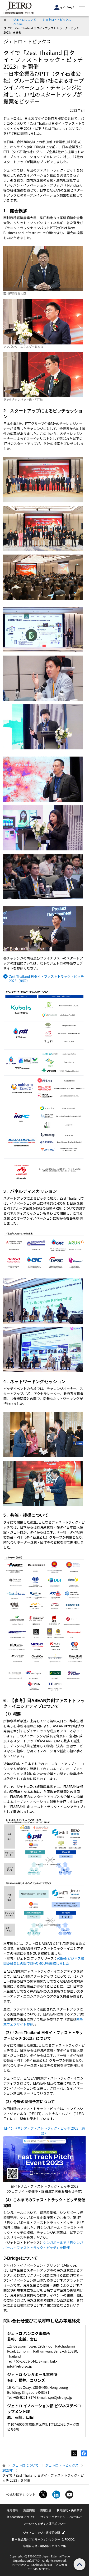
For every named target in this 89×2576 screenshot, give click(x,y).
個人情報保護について (20, 2517)
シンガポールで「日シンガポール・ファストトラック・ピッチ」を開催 (43, 2245)
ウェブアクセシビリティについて (61, 2517)
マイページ (64, 7)
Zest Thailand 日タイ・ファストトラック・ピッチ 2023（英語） (46, 978)
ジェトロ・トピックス (57, 19)
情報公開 (46, 2510)
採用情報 (12, 2510)
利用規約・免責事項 (69, 2510)
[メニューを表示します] (82, 8)
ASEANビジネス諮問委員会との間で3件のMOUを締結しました (43, 1961)
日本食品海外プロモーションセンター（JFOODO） (44, 2539)
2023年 (18, 24)
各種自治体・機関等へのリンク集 (44, 2546)
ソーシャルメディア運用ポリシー (44, 2523)
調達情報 (29, 2510)
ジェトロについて (24, 19)
